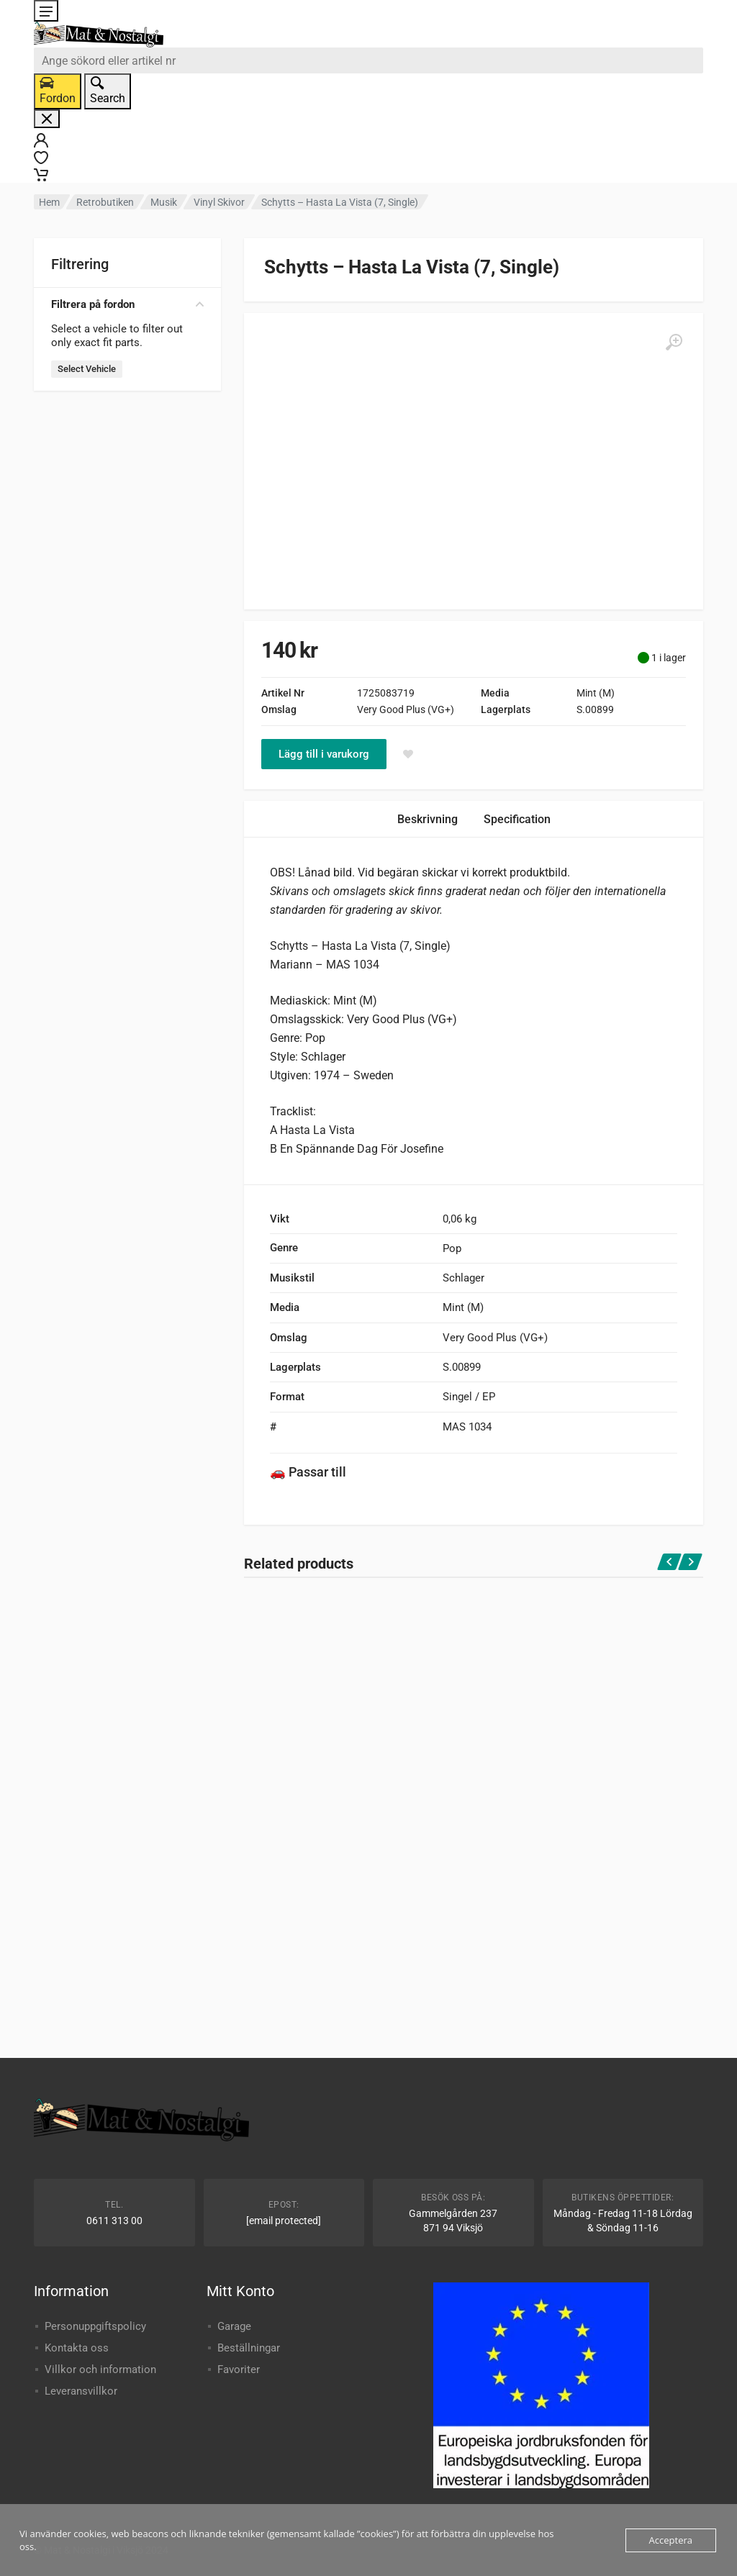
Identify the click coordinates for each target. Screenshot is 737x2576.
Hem (49, 202)
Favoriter (238, 2369)
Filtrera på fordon (127, 304)
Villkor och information (100, 2369)
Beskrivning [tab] (427, 819)
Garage (234, 2326)
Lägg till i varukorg (324, 754)
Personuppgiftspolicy (95, 2326)
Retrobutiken (105, 202)
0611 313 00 (114, 2220)
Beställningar (248, 2347)
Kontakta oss (77, 2347)
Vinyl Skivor (219, 202)
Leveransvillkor (81, 2391)
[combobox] (368, 60)
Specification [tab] (517, 819)
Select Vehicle (87, 368)
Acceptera (670, 2540)
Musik (163, 202)
